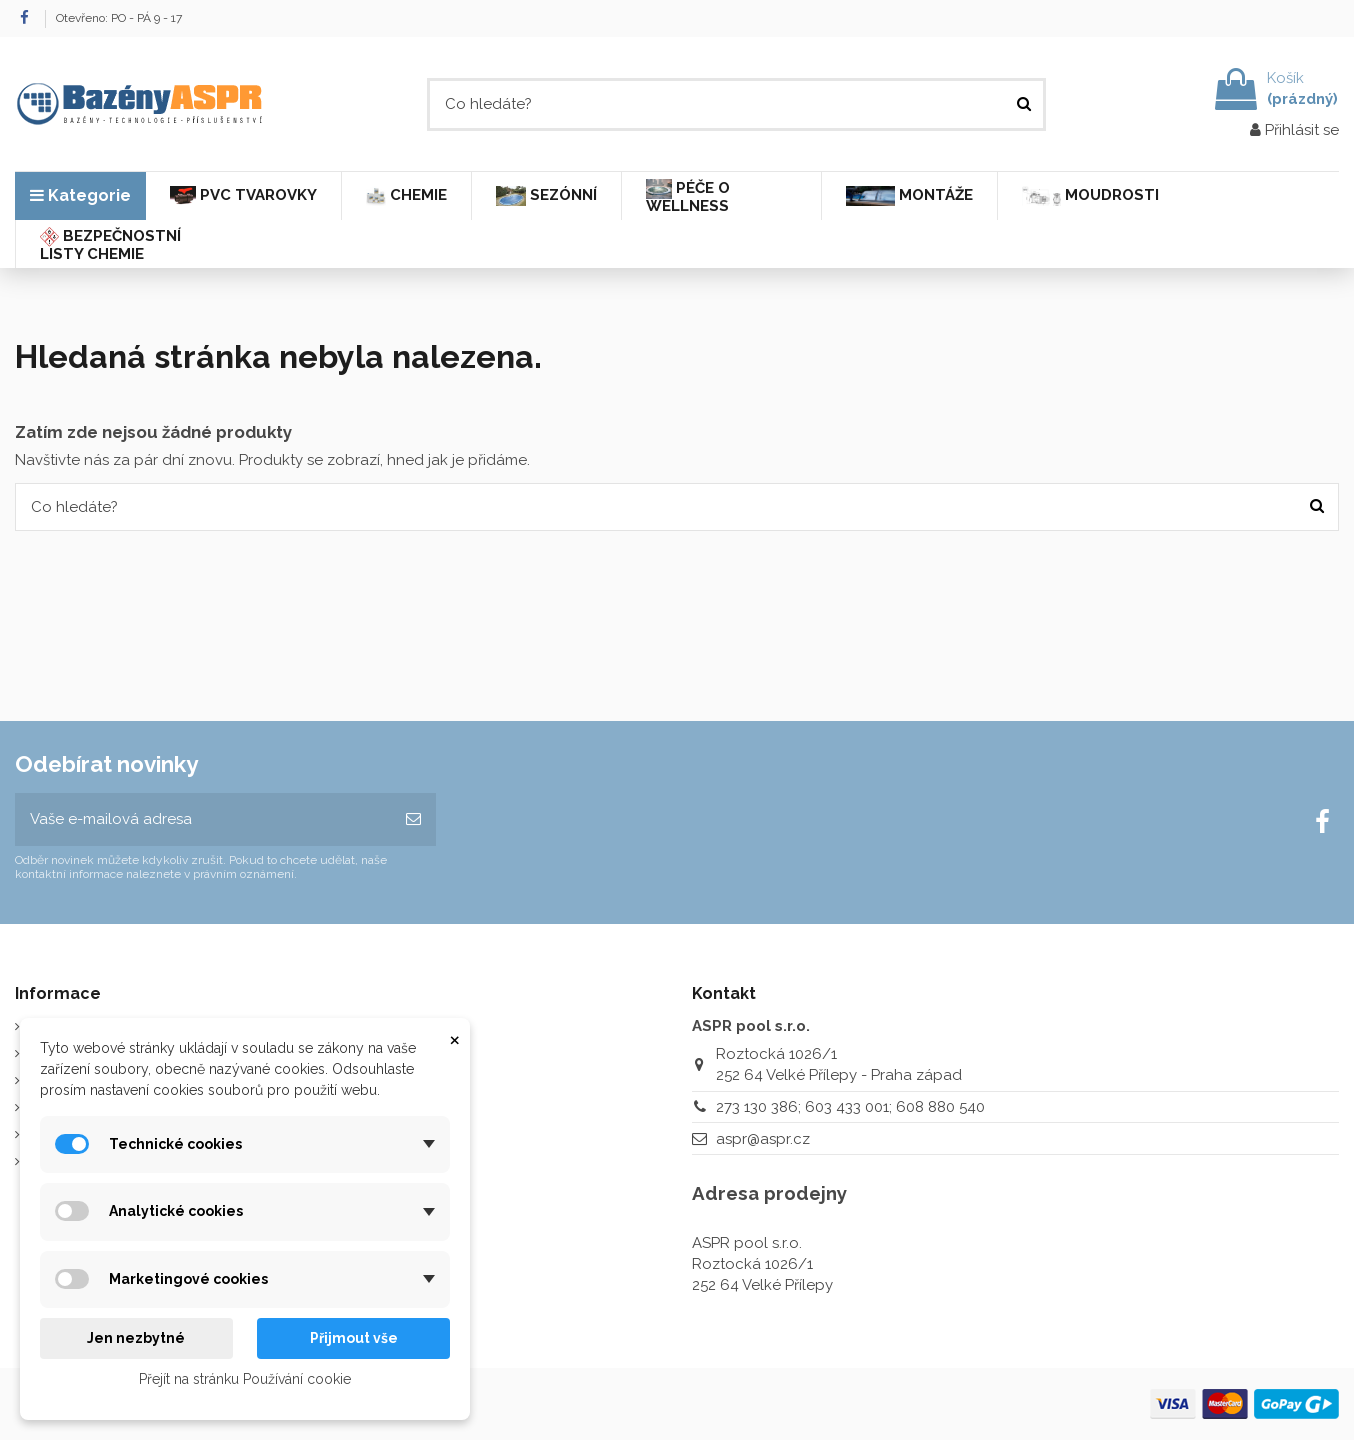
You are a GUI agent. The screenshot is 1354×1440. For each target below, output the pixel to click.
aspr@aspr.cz (763, 1139)
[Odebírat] (413, 819)
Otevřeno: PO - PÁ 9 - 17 (119, 18)
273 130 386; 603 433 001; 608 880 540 (850, 1107)
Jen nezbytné (136, 1338)
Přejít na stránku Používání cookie (245, 1379)
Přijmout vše (354, 1338)
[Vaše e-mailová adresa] (203, 819)
